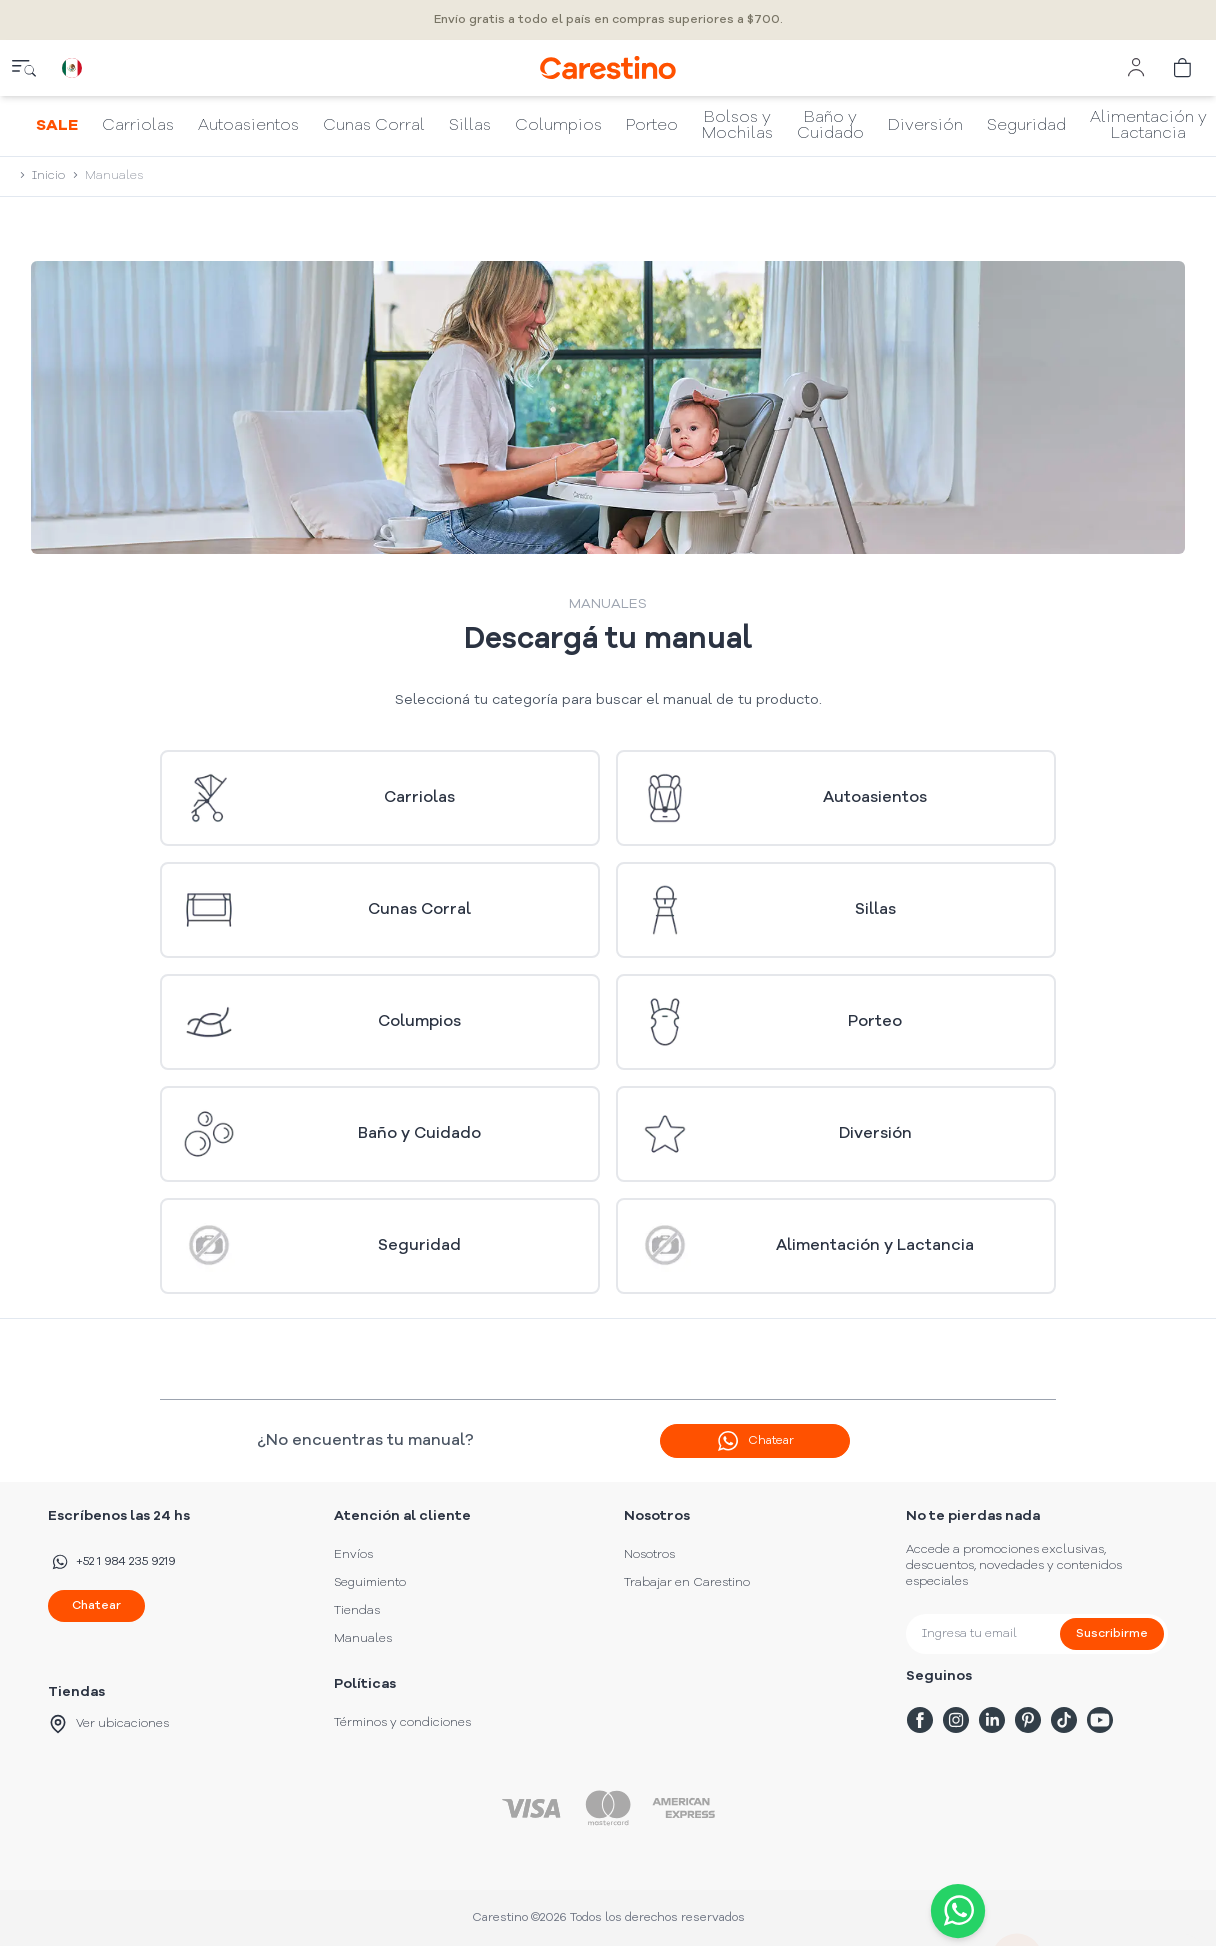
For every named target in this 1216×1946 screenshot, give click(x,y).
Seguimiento (370, 1583)
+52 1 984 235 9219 (112, 1562)
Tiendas (357, 1611)
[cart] (1184, 68)
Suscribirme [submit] (1112, 1634)
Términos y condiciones (402, 1723)
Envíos (353, 1555)
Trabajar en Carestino (687, 1583)
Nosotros (649, 1555)
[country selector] (72, 68)
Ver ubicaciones (108, 1724)
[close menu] (24, 68)
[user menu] (1136, 68)
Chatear (96, 1606)
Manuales (363, 1639)
